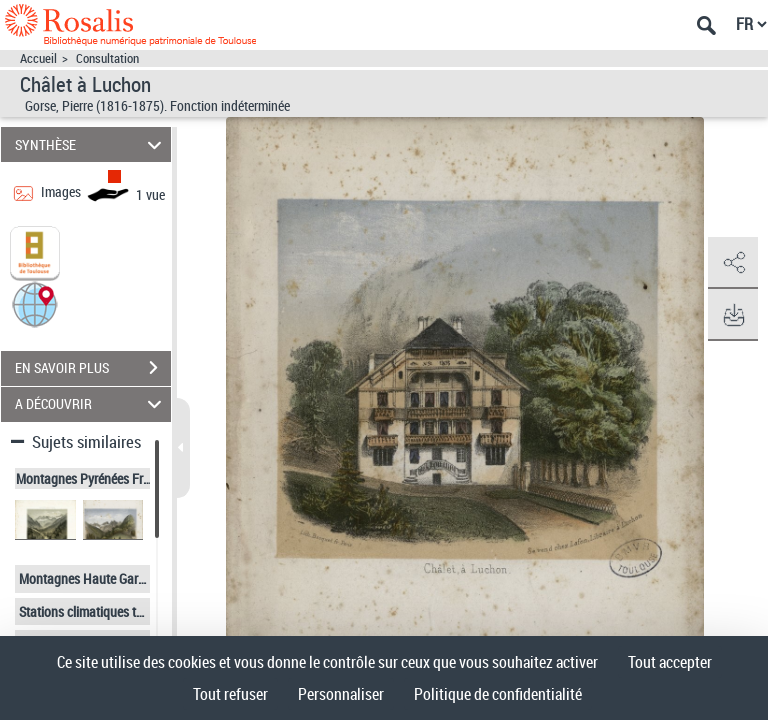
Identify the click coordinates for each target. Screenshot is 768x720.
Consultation (107, 58)
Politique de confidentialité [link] (498, 694)
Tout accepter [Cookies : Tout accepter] (670, 662)
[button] (35, 302)
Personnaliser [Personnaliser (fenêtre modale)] (341, 694)
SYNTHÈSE (91, 144)
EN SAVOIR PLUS (93, 368)
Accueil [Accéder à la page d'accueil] (38, 58)
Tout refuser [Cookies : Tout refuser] (230, 694)
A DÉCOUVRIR (91, 404)
